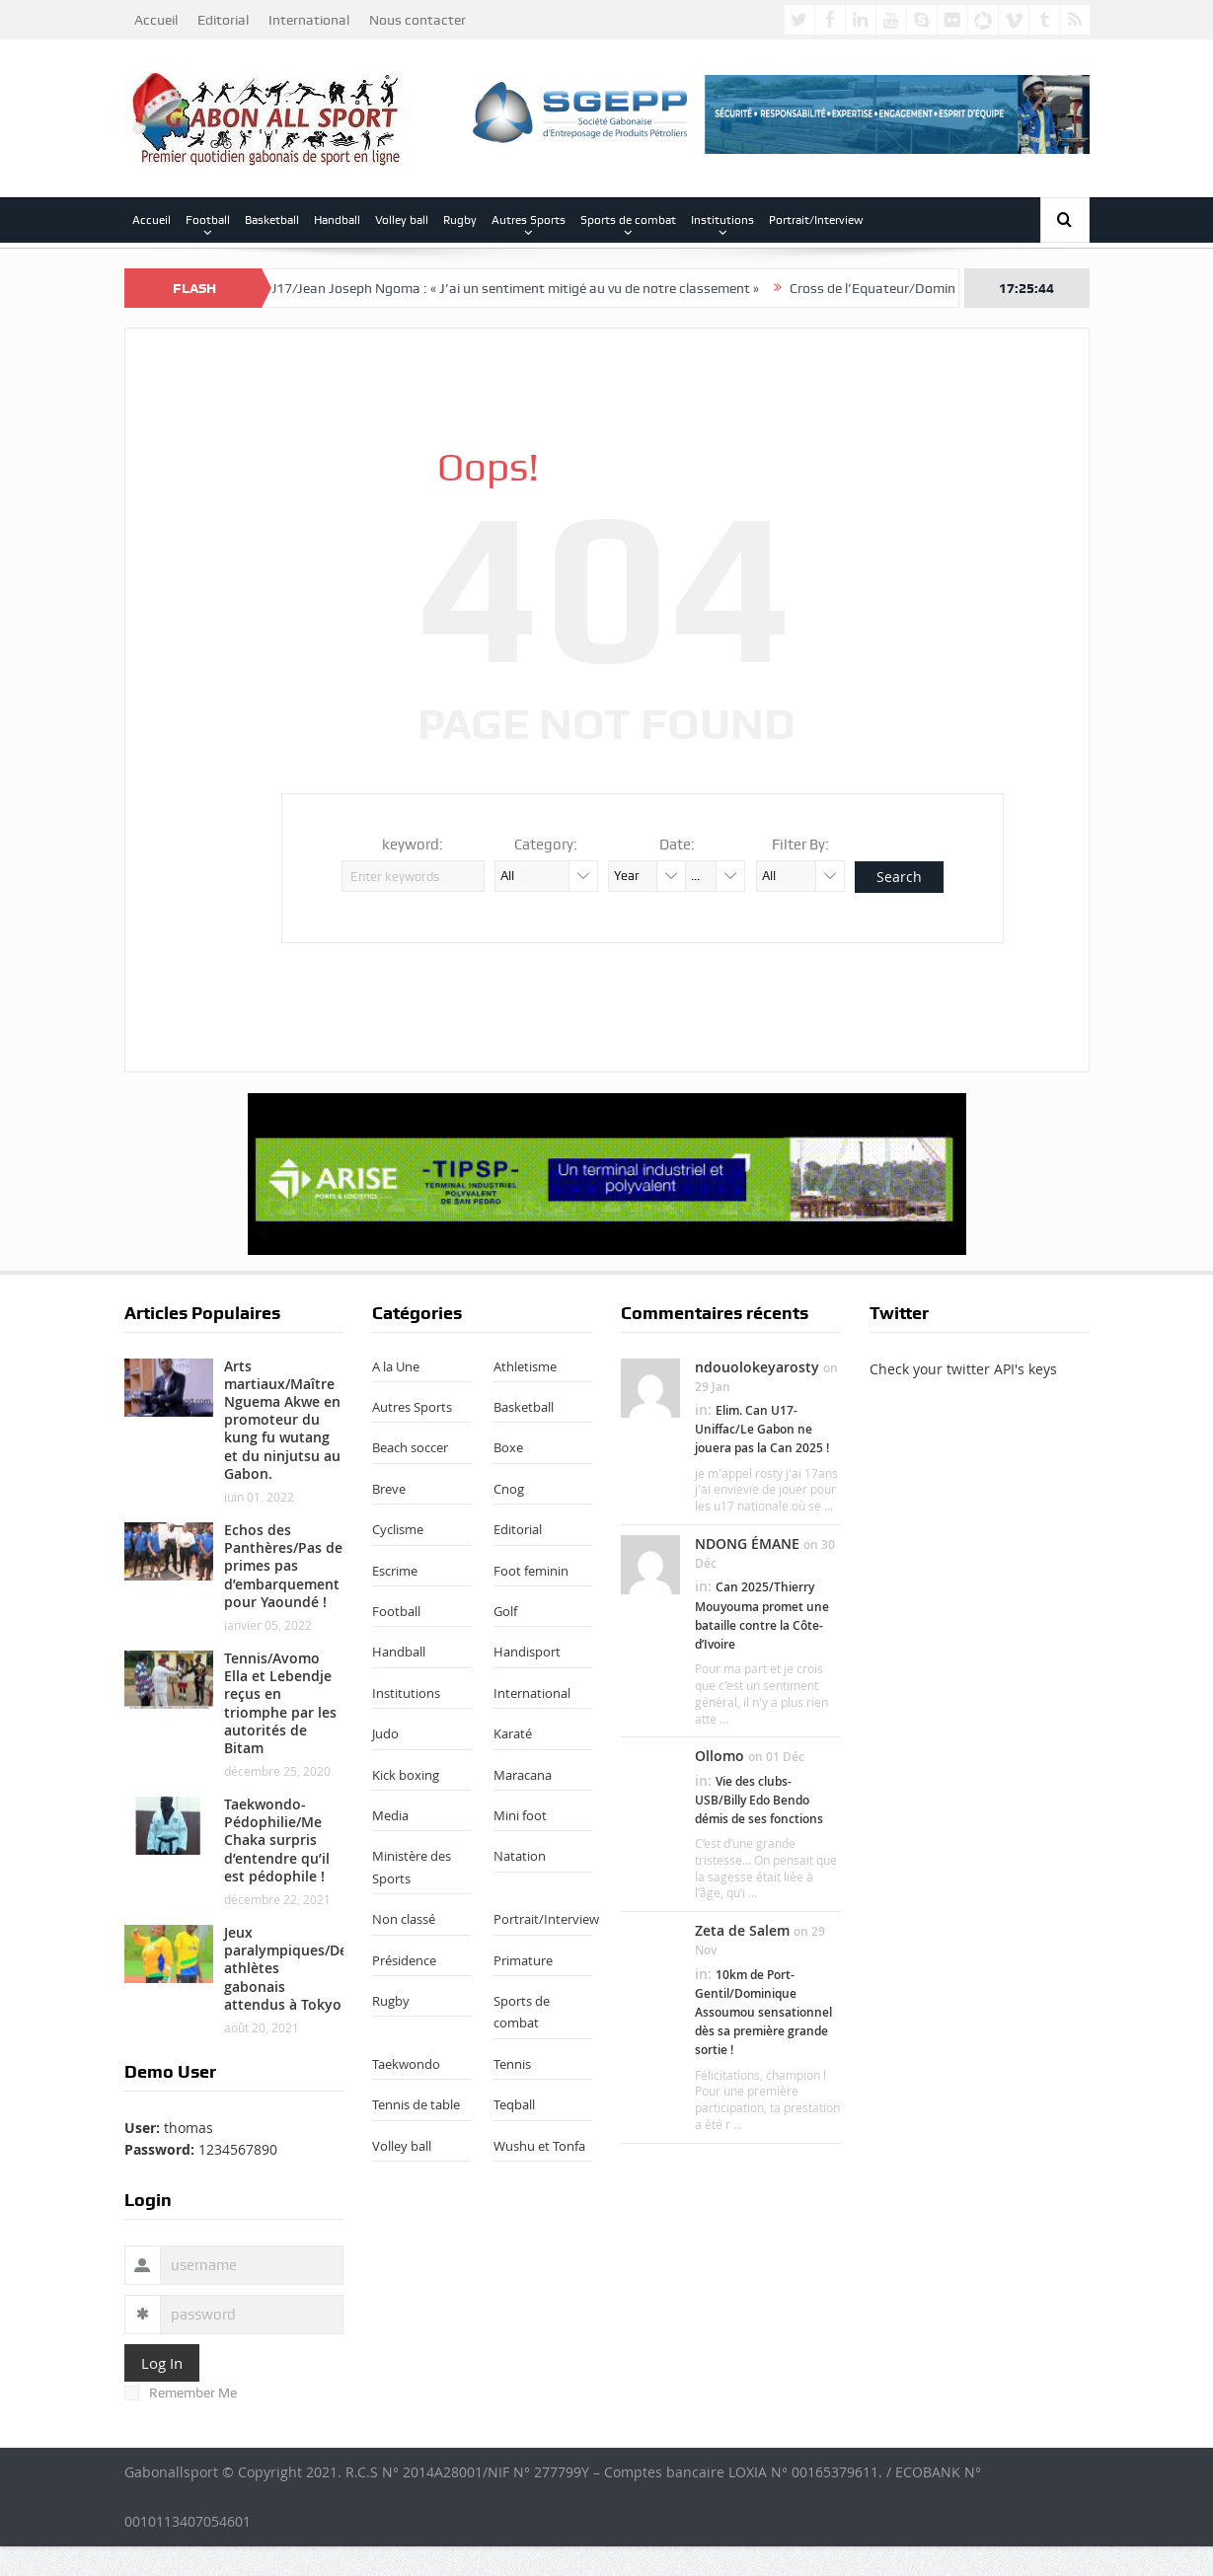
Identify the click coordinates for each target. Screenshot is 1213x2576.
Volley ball (401, 220)
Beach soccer (410, 1447)
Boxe (508, 1447)
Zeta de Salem (742, 1930)
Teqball (514, 2104)
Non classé (403, 1919)
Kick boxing (405, 1775)
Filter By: (800, 844)
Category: (545, 844)
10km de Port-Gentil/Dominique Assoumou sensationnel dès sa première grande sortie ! (763, 2012)
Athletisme (525, 1366)
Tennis (512, 2064)
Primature (523, 1960)
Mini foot (520, 1815)
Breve (389, 1489)
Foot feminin (531, 1571)
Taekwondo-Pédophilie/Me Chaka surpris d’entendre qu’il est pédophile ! (277, 1840)
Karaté (512, 1733)
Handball (337, 220)
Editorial (223, 20)
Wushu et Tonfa (539, 2146)
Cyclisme (397, 1529)
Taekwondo (406, 2064)
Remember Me (180, 2392)
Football (208, 220)
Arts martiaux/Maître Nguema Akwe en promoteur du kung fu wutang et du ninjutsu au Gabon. (282, 1420)
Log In (162, 2363)
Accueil (156, 20)
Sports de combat (628, 220)
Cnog (508, 1489)
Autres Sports (529, 220)
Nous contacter (417, 20)
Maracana (522, 1775)
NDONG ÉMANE (747, 1543)
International (308, 20)
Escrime (394, 1571)
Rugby (460, 220)
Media (390, 1815)
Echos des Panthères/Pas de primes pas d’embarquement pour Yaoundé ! (283, 1565)
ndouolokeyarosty (757, 1367)
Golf (505, 1611)
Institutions (722, 220)
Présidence (404, 1960)
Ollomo (719, 1755)
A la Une (395, 1366)
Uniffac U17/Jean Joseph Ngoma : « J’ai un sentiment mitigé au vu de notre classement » (503, 288)
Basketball (272, 220)
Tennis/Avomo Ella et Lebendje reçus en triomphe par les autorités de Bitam (280, 1703)
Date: (677, 844)
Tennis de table (416, 2104)
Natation (519, 1856)
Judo (385, 1733)
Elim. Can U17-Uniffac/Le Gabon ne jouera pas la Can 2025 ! (762, 1429)
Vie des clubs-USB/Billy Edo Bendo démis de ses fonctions (759, 1800)
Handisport (527, 1651)
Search (899, 876)
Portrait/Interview (816, 220)
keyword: (412, 844)
